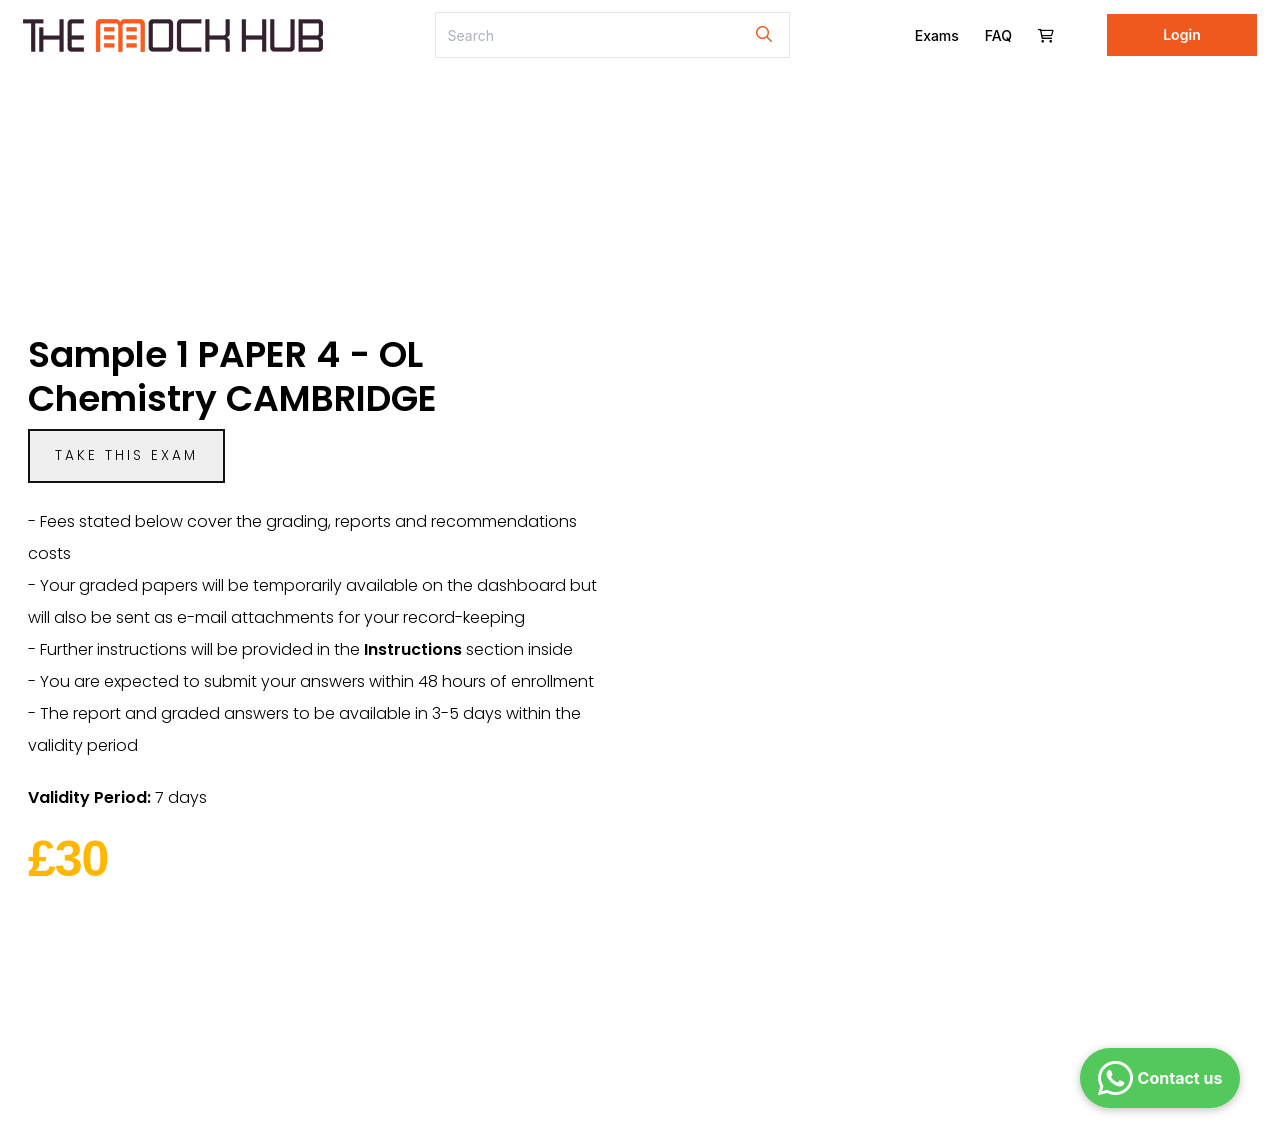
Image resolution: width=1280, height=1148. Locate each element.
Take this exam (126, 455)
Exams (937, 35)
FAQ (998, 35)
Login (1182, 34)
